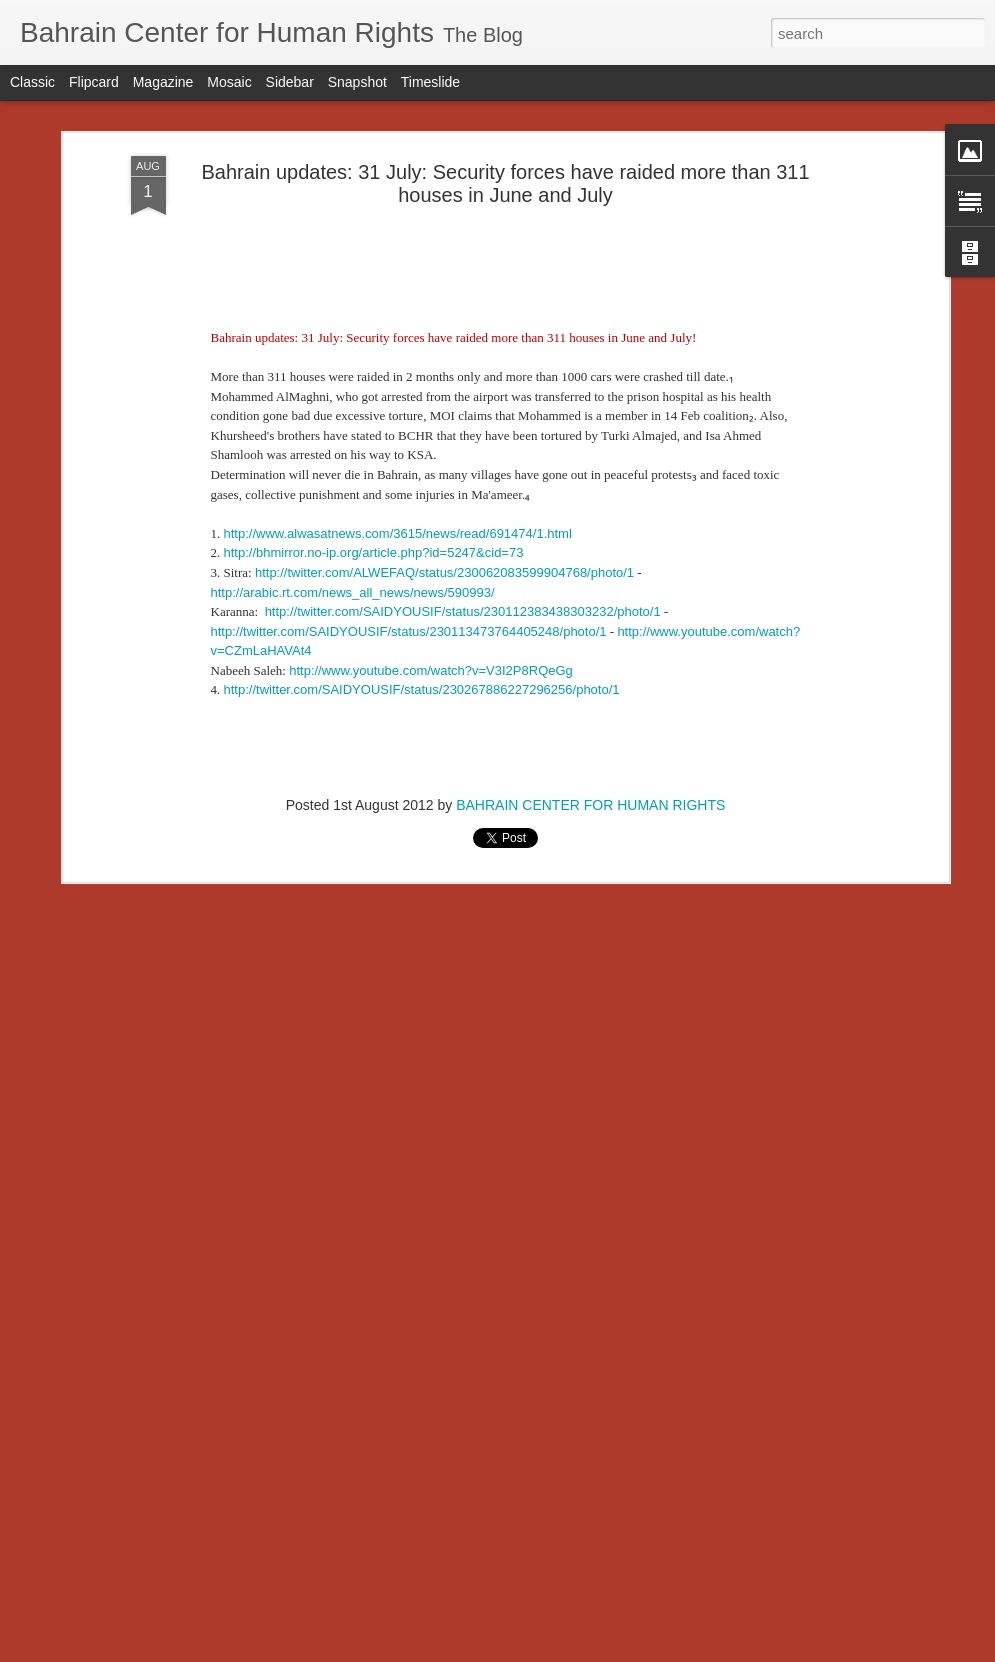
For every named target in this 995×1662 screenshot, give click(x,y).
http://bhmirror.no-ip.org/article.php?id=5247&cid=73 (374, 274)
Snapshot (357, 82)
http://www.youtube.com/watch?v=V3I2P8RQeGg (431, 391)
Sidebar (290, 82)
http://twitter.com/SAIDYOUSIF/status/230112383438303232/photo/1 (463, 332)
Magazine (163, 82)
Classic (32, 82)
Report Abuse (618, 1651)
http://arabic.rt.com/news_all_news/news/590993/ (353, 313)
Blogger (560, 1651)
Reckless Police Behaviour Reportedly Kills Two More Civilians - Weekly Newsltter (374, 1353)
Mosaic (229, 82)
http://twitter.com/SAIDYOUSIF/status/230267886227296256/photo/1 (422, 411)
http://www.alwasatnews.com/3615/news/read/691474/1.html (398, 254)
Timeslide (430, 82)
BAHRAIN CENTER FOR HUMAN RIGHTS (590, 527)
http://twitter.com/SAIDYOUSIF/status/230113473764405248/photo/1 (409, 352)
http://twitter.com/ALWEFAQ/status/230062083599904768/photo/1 (444, 293)
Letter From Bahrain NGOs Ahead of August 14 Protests (283, 1552)
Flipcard (94, 82)
